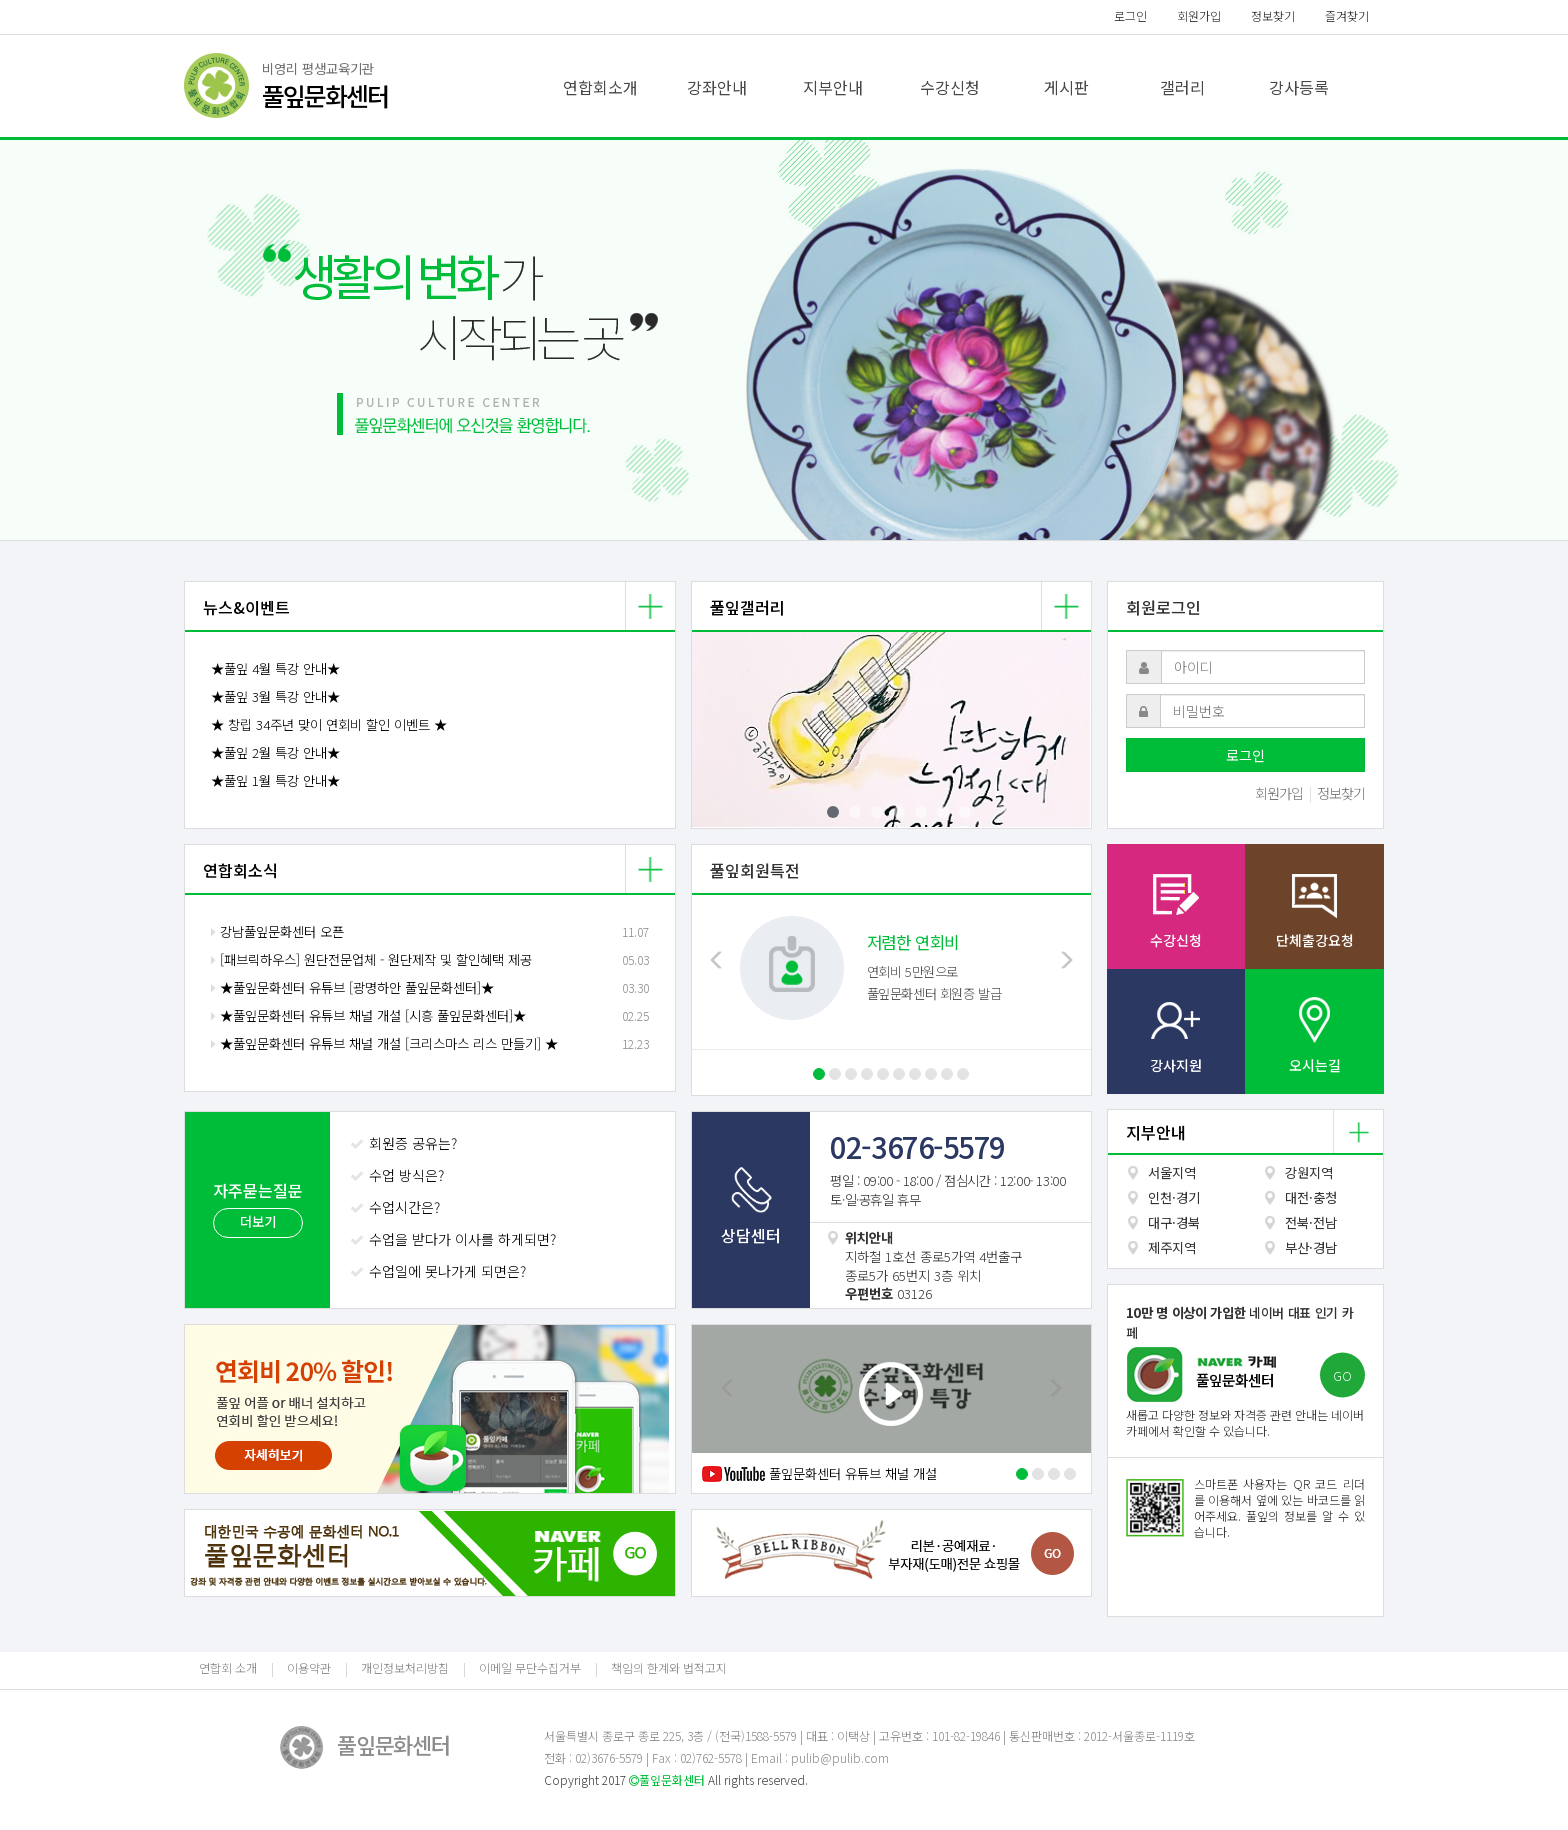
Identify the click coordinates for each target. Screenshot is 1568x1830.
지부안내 (833, 87)
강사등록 (1299, 87)
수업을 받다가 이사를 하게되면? (455, 1239)
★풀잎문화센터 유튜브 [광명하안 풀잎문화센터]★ (352, 987)
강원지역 (1309, 1172)
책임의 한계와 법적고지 (669, 1667)
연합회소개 (600, 87)
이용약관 (309, 1667)
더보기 (258, 1221)
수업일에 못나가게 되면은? (440, 1271)
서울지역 (1172, 1172)
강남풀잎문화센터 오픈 (277, 931)
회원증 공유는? (405, 1143)
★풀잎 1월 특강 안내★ (275, 780)
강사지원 (1176, 1065)
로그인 (1130, 15)
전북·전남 (1311, 1222)
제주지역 (1172, 1247)
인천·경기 (1174, 1197)
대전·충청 (1311, 1197)
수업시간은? (397, 1207)
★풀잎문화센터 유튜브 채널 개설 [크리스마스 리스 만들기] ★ (384, 1043)
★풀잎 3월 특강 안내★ (275, 696)
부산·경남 (1311, 1247)
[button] (117, 340)
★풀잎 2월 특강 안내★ (275, 752)
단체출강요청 (1315, 940)
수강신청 (950, 87)
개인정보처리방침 (405, 1667)
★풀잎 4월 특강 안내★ (275, 668)
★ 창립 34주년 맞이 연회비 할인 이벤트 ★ (329, 724)
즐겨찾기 (1347, 15)
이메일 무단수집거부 (530, 1667)
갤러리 (1182, 87)
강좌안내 (717, 87)
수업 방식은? (399, 1175)
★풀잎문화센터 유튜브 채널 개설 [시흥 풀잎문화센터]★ (368, 1015)
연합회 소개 (228, 1667)
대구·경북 (1174, 1222)
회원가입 (1199, 15)
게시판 (1066, 87)
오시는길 (1315, 1065)
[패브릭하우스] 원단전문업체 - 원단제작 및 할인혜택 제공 (371, 959)
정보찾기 (1273, 15)
